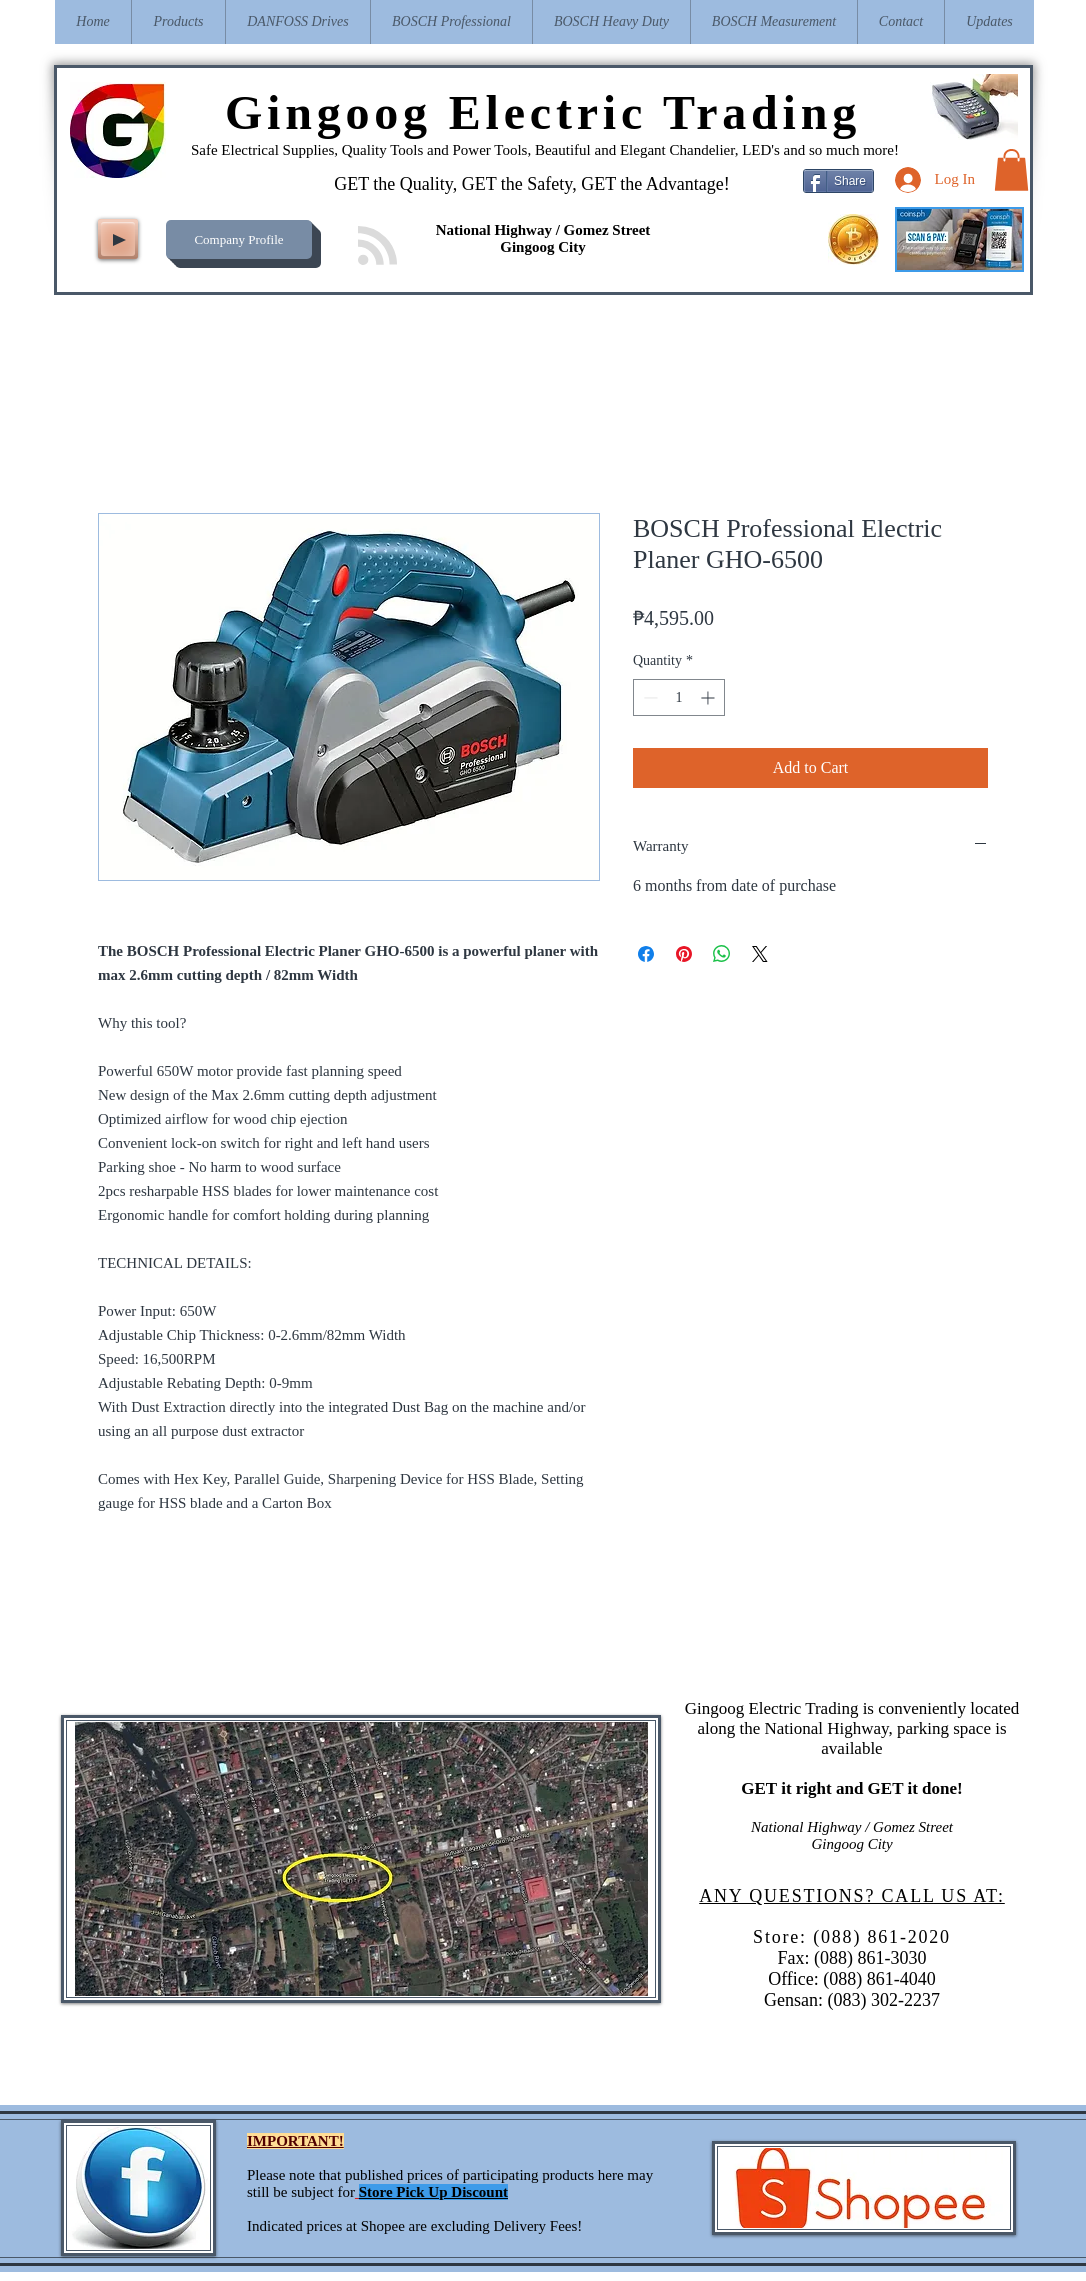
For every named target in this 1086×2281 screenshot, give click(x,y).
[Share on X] (760, 954)
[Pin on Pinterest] (684, 954)
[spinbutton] (679, 697)
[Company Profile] (239, 239)
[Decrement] (648, 697)
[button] (1011, 170)
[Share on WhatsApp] (722, 954)
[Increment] (709, 697)
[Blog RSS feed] (377, 246)
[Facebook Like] (233, 186)
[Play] (118, 239)
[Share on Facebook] (646, 954)
